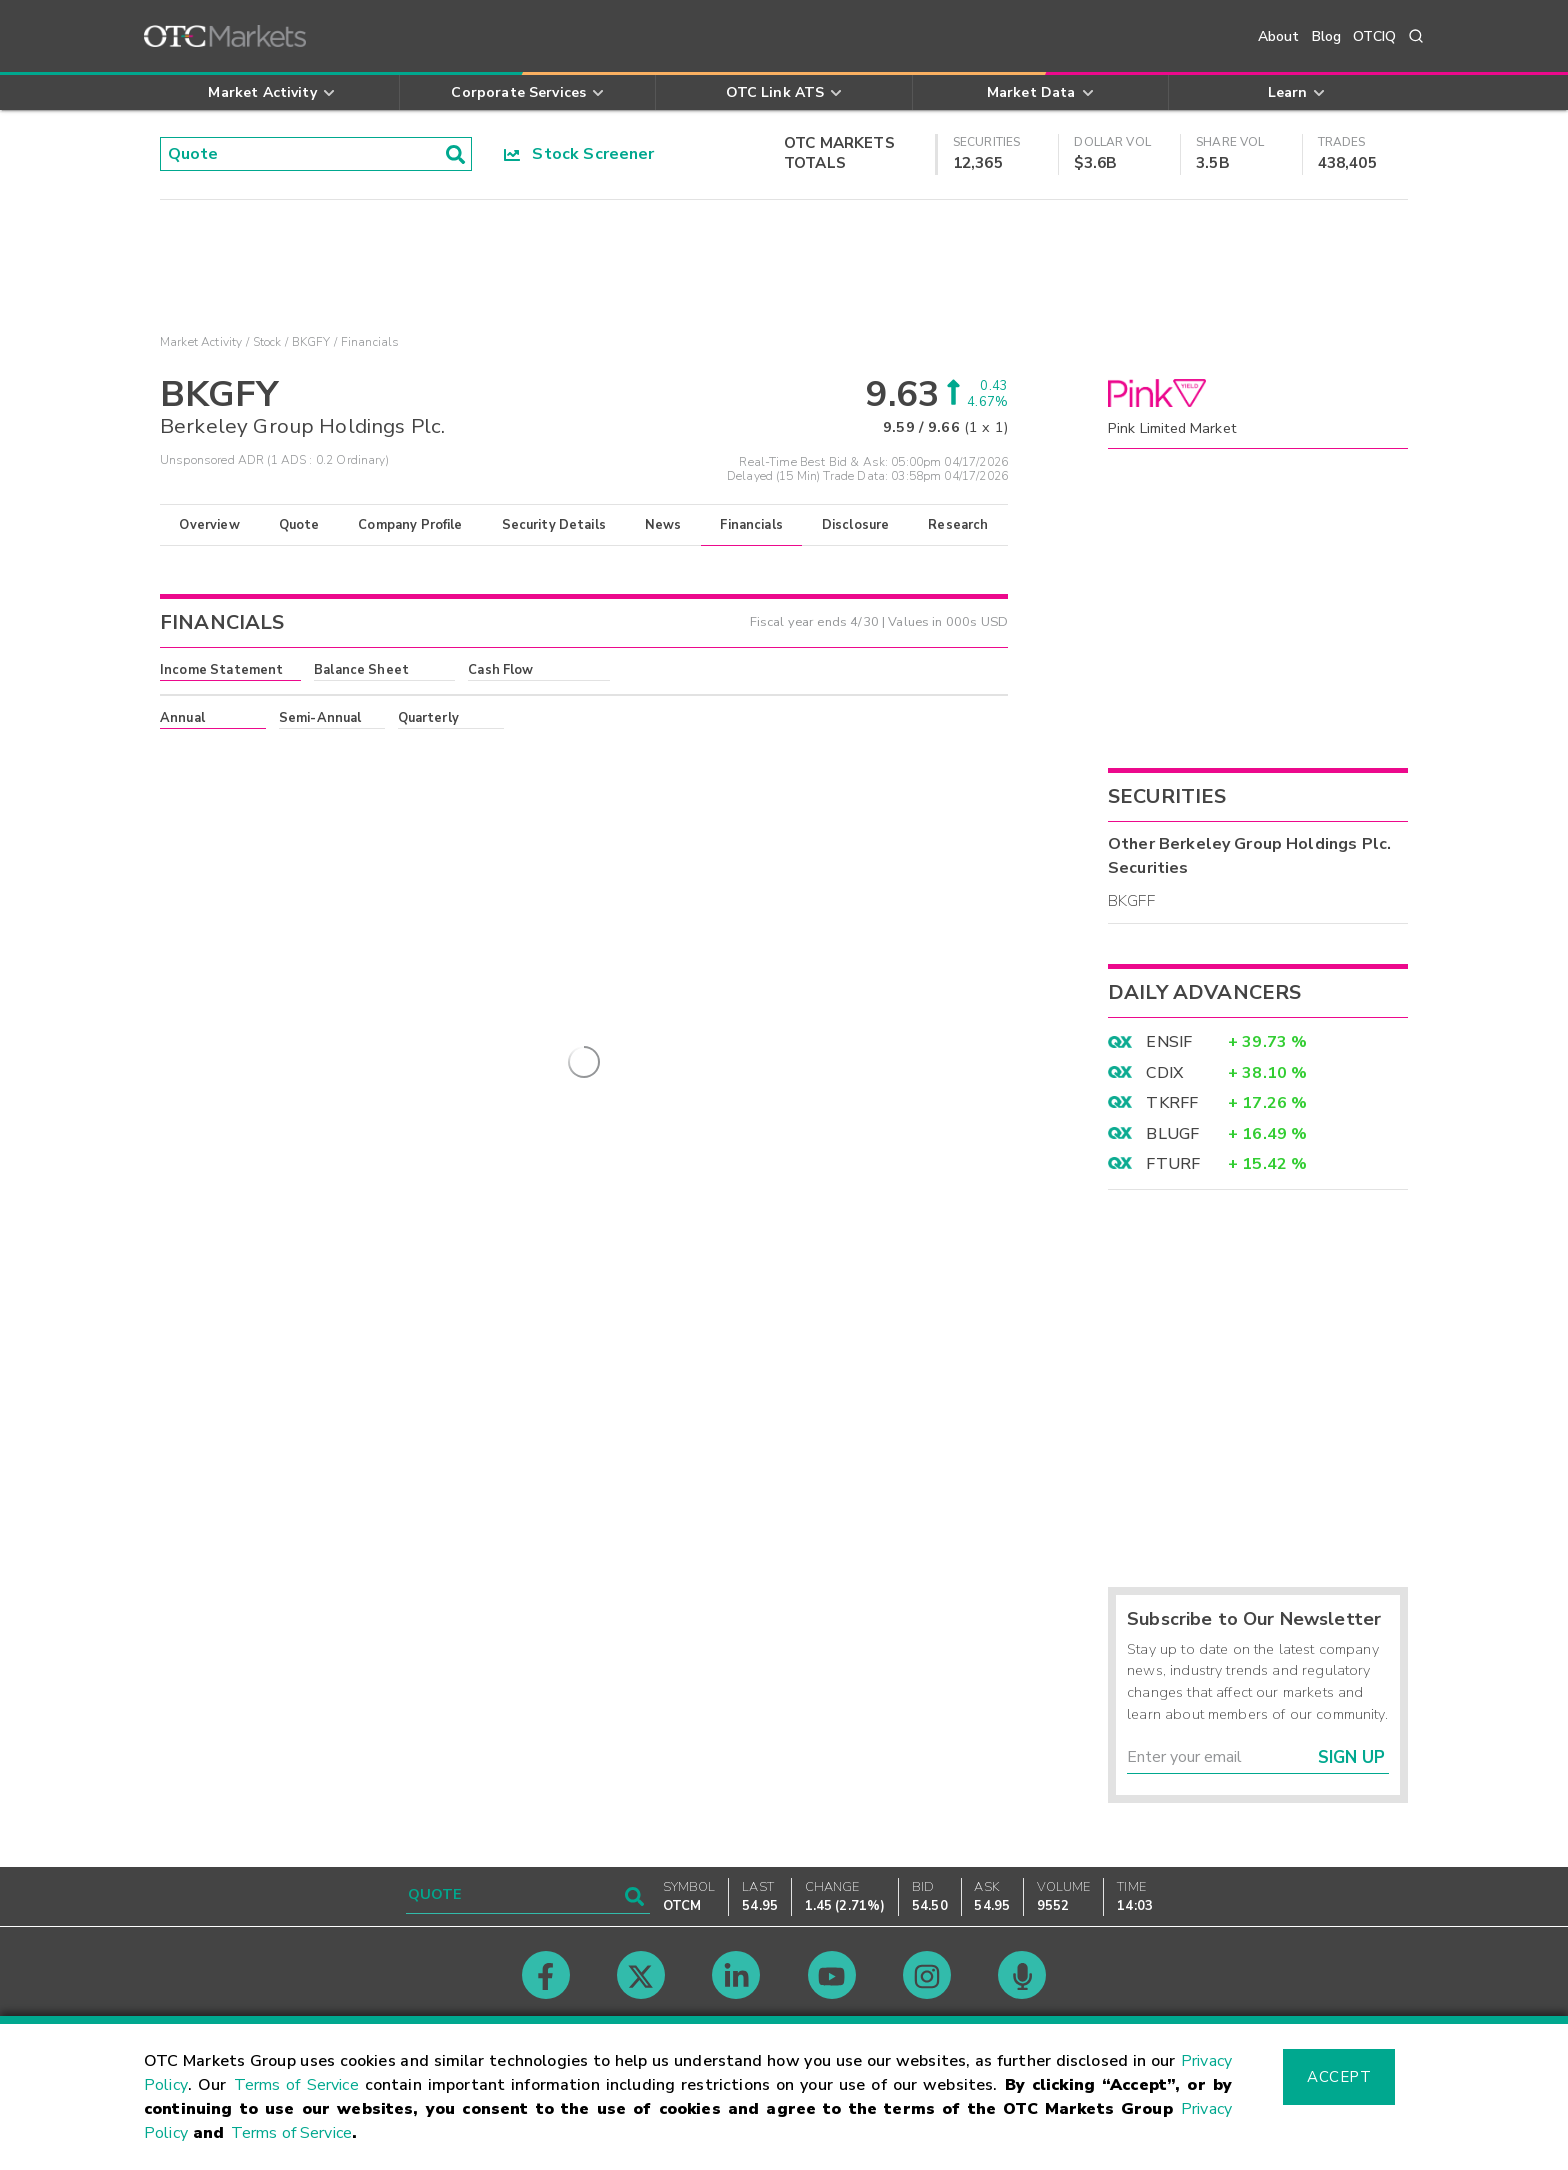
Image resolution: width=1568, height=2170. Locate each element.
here (431, 754)
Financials (751, 525)
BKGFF (1131, 901)
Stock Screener (579, 154)
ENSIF (1169, 1042)
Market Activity (201, 342)
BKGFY (311, 342)
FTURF (1173, 1164)
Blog (1327, 36)
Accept (1339, 2077)
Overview (209, 525)
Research (958, 525)
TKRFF (1172, 1103)
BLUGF (1172, 1134)
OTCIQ (1374, 36)
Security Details (554, 525)
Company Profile (410, 525)
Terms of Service (296, 2085)
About (1279, 36)
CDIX (1164, 1073)
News (663, 525)
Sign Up (1351, 1757)
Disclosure (856, 525)
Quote (299, 525)
